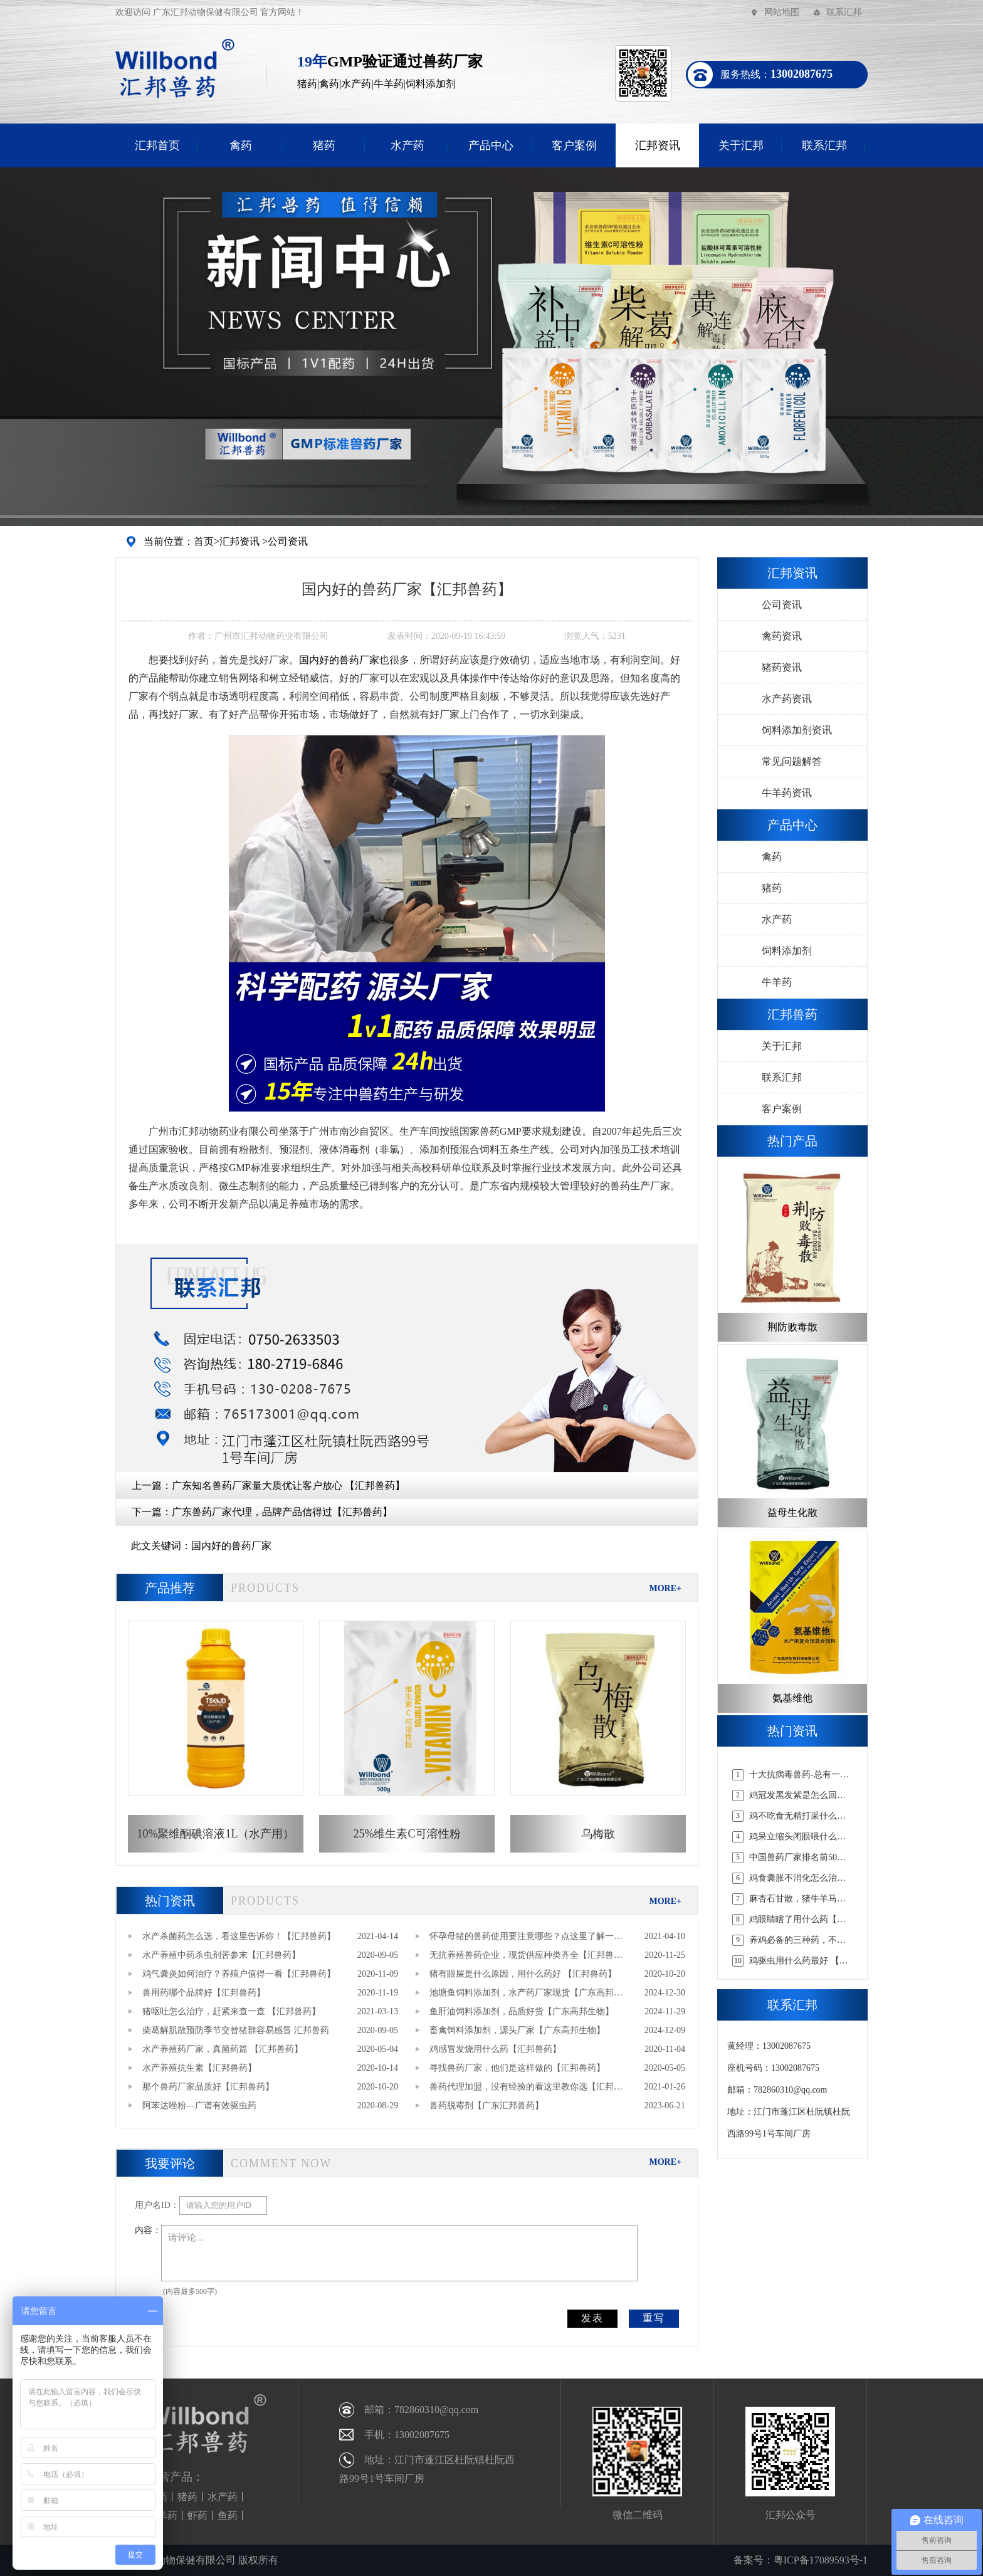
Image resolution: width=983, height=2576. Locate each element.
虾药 (197, 2515)
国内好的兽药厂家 (231, 1545)
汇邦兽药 (792, 1014)
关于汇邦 (741, 145)
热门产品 (792, 1141)
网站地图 (781, 12)
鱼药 (228, 2515)
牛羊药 (777, 982)
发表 (592, 2318)
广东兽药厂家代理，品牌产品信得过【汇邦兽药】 (282, 1511)
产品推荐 (170, 1588)
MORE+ (665, 1588)
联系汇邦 (843, 12)
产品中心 (490, 145)
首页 (204, 541)
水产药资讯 (787, 698)
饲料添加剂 (787, 950)
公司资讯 (288, 541)
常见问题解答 (792, 761)
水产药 (407, 145)
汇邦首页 (157, 145)
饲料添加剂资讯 (797, 730)
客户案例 (574, 145)
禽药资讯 (782, 636)
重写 (654, 2318)
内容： (148, 2230)
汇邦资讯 (657, 145)
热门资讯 (170, 1901)
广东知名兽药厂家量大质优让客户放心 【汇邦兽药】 (288, 1485)
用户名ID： (157, 2205)
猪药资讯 (782, 667)
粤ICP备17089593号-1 (821, 2560)
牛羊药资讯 (787, 792)
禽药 (240, 145)
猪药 (324, 145)
